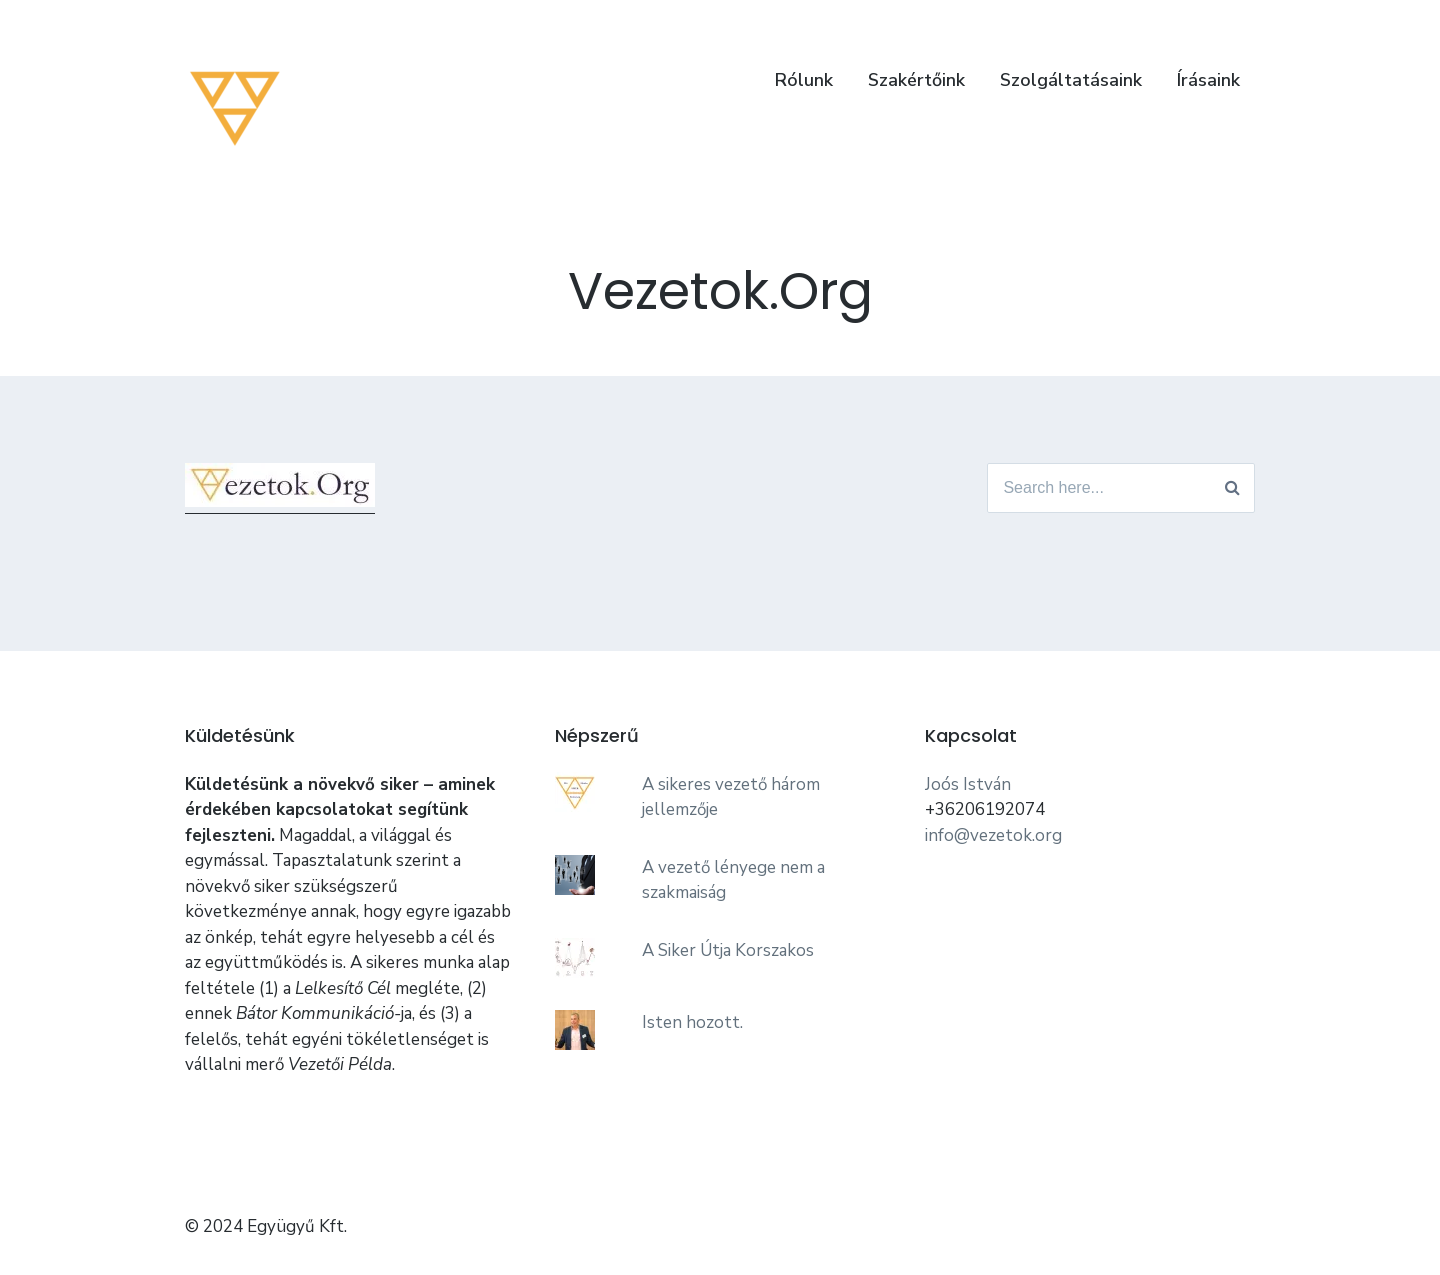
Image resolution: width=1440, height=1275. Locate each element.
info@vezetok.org (993, 835)
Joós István (968, 784)
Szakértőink (916, 80)
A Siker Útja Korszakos (728, 950)
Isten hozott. (692, 1022)
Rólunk (804, 80)
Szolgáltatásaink (1071, 80)
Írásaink (1208, 80)
